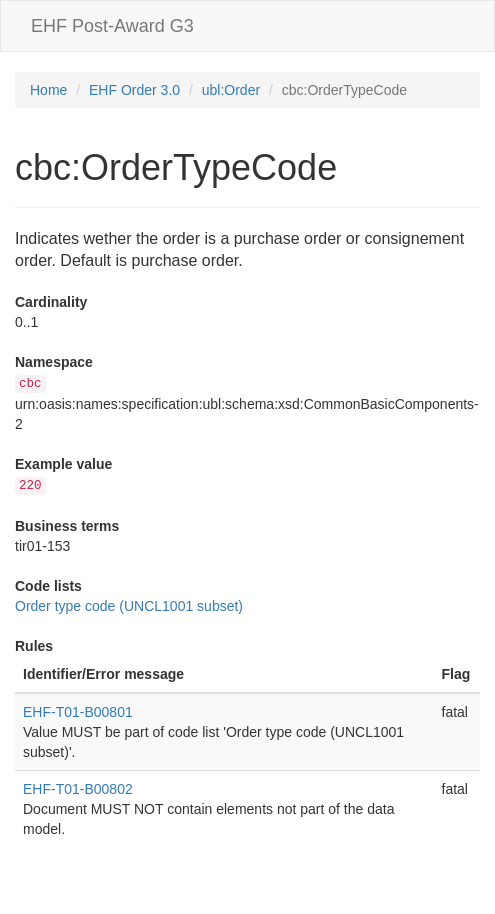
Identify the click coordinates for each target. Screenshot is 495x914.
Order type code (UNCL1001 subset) (129, 606)
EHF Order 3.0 (134, 90)
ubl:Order (231, 90)
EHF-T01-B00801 (78, 712)
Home (48, 90)
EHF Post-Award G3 (112, 26)
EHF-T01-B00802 (78, 789)
